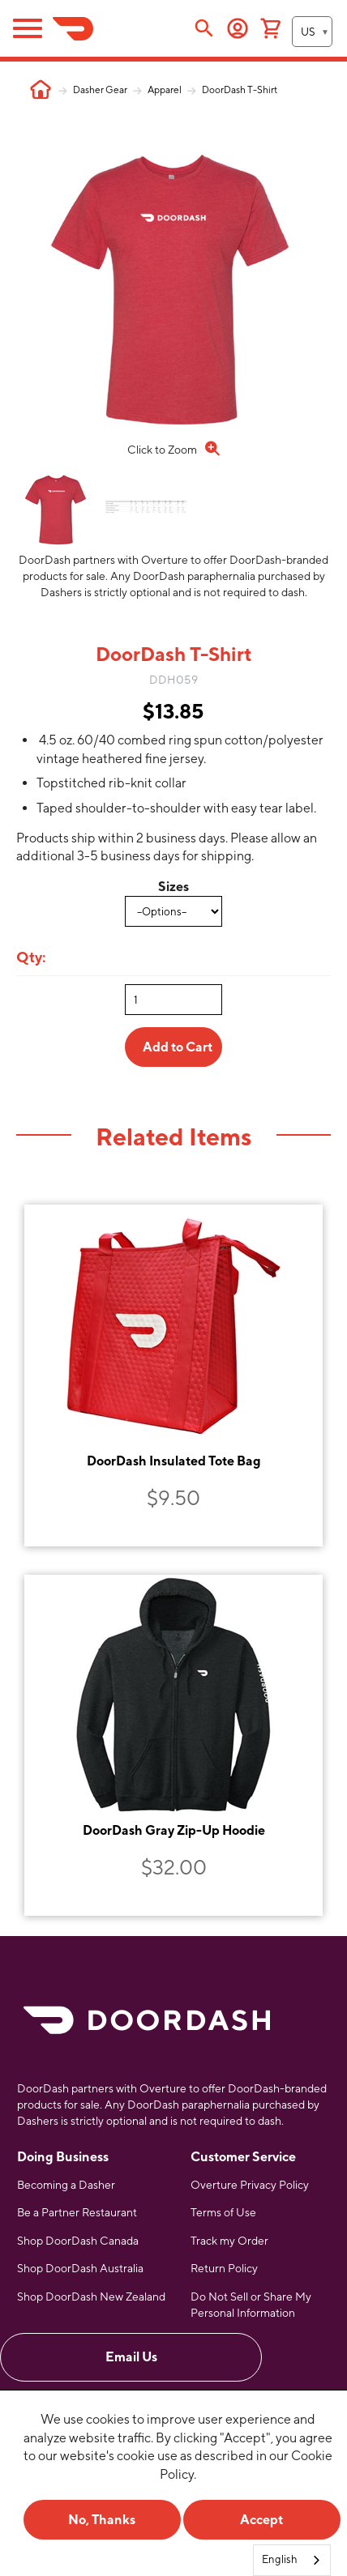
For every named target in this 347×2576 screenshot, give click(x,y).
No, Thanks (101, 2519)
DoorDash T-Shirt (239, 89)
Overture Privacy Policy (250, 2184)
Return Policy (224, 2268)
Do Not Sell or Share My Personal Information (251, 2304)
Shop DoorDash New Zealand (91, 2296)
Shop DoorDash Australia (80, 2268)
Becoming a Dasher (66, 2184)
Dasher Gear (100, 89)
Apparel (165, 89)
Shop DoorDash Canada (78, 2240)
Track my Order (229, 2240)
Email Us (131, 2357)
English (280, 2559)
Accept (261, 2519)
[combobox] (292, 2560)
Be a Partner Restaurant (77, 2212)
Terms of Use (223, 2212)
